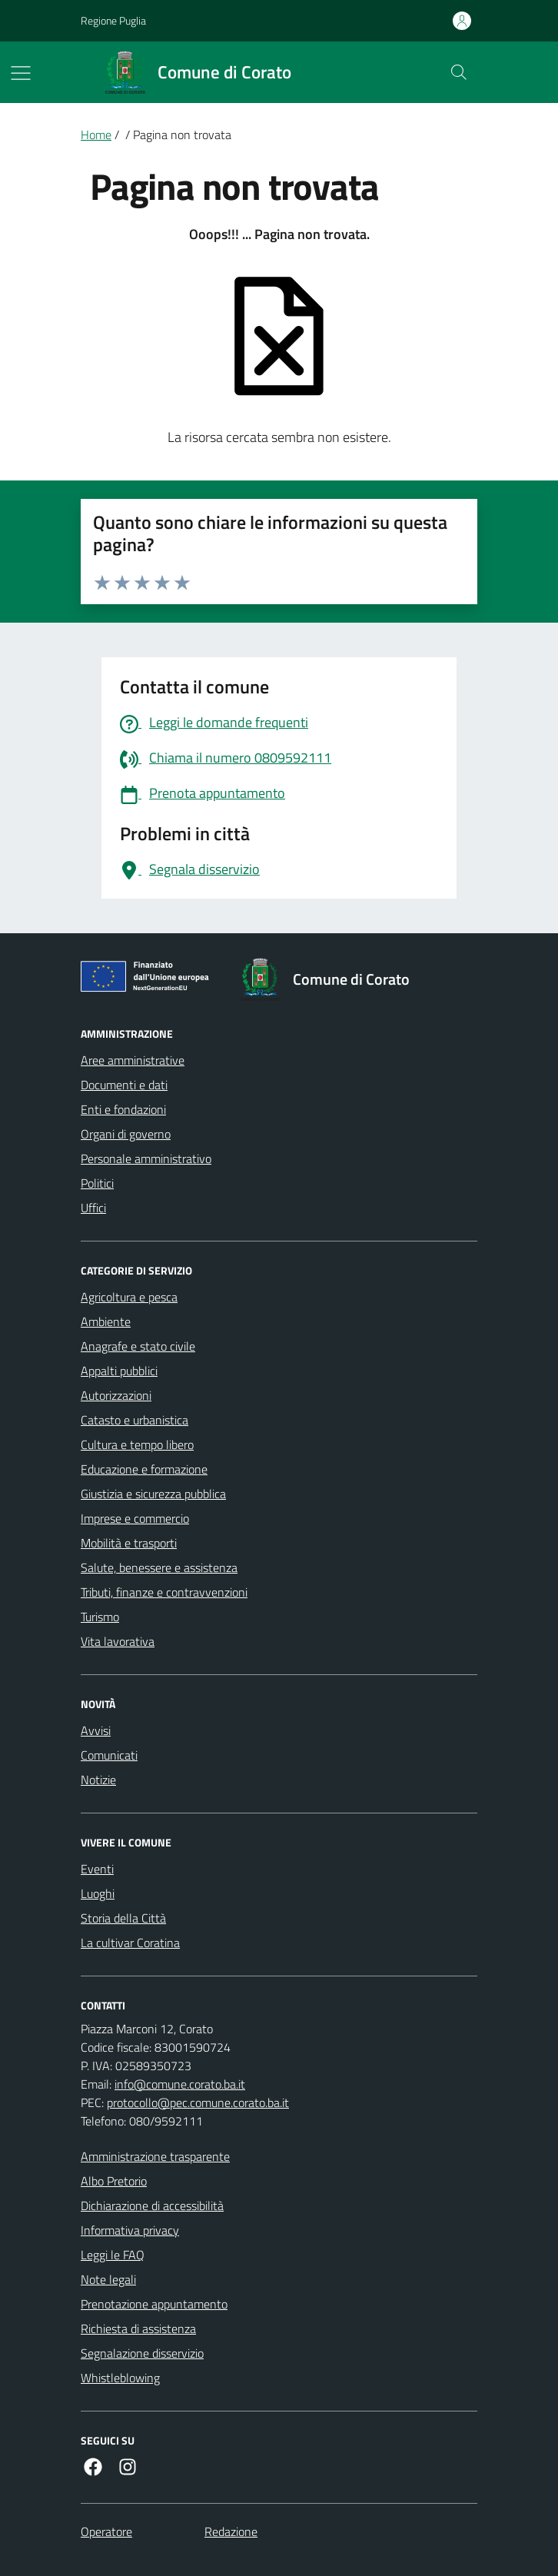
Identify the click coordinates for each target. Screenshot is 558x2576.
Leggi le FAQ (112, 2254)
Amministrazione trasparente (155, 2156)
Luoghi (98, 1893)
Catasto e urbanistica (134, 1420)
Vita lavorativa (117, 1641)
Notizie (98, 1779)
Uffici (93, 1207)
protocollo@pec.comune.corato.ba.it (198, 2102)
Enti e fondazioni (123, 1109)
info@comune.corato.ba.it (180, 2084)
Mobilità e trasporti (129, 1543)
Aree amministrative (132, 1060)
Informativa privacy (130, 2230)
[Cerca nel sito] (458, 72)
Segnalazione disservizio (142, 2353)
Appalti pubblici (119, 1370)
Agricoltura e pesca (129, 1297)
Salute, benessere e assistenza (159, 1567)
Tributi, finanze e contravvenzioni (164, 1592)
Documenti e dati (124, 1084)
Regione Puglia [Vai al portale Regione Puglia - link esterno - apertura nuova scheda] (113, 20)
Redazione (230, 2531)
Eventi (97, 1869)
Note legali (108, 2279)
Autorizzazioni (116, 1395)
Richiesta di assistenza (138, 2328)
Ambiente (106, 1321)
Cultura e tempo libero (137, 1444)
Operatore (106, 2531)
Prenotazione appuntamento (154, 2304)
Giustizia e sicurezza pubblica (153, 1493)
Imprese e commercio (135, 1518)
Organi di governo (126, 1134)
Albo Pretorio (114, 2181)
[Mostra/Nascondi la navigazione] (20, 73)
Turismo (100, 1616)
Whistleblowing (120, 2377)
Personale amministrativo (146, 1158)
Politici (97, 1183)
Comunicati (109, 1755)
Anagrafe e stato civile (138, 1346)
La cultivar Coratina (130, 1942)
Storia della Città (123, 1918)
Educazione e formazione (144, 1469)
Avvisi (96, 1730)
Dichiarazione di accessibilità (152, 2205)
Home (96, 134)
